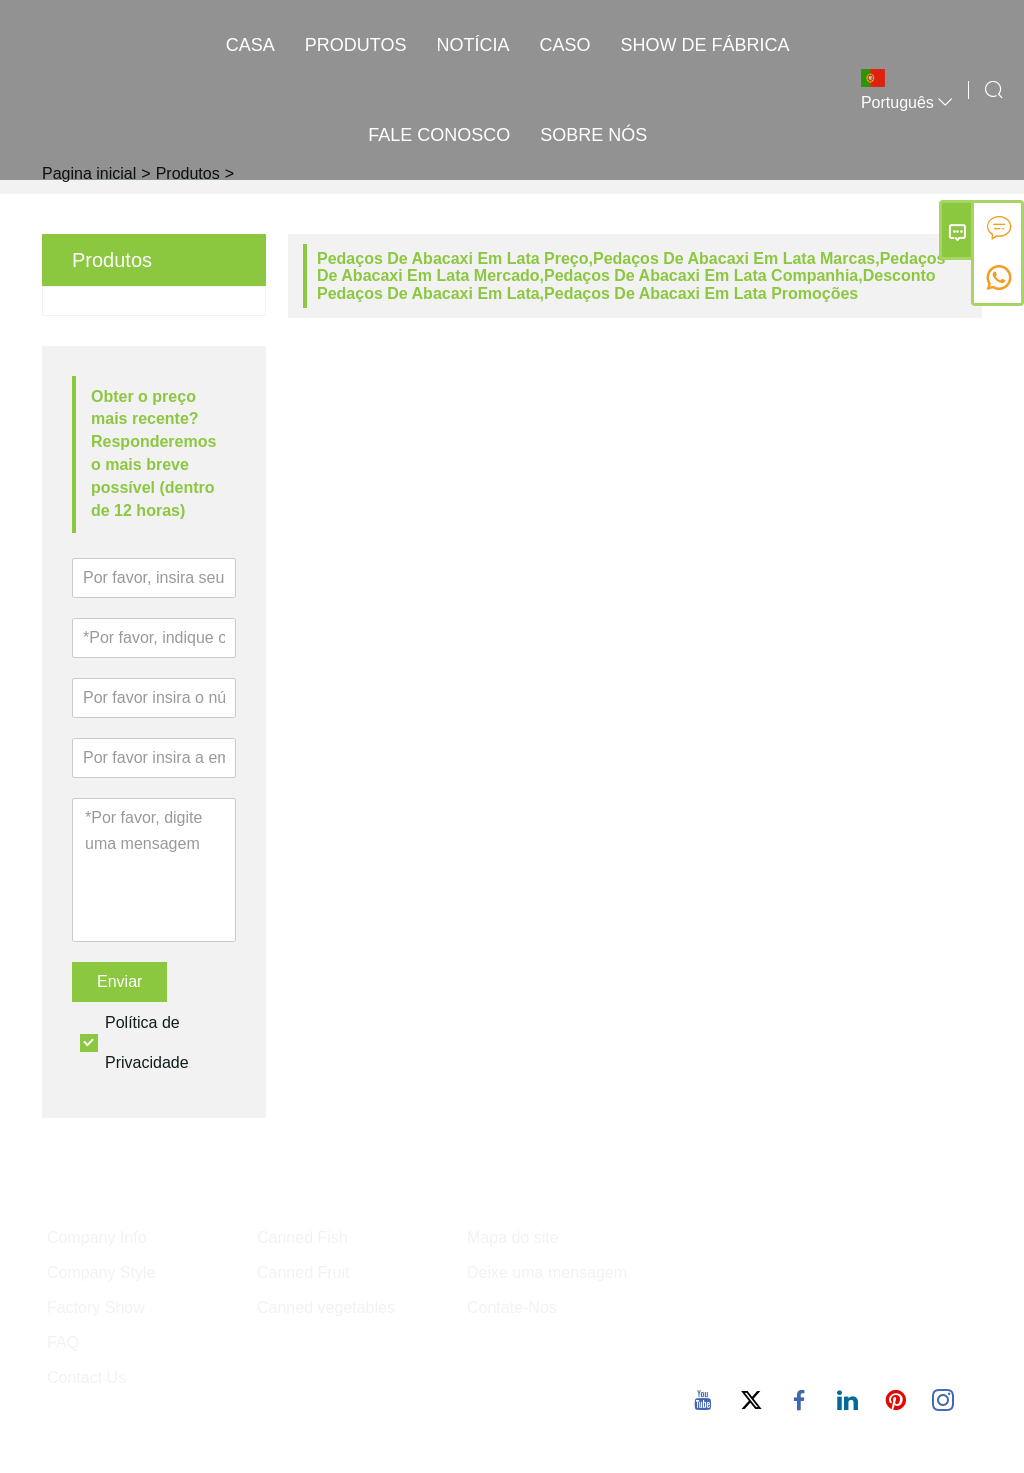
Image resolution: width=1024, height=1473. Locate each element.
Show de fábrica (705, 45)
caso (565, 45)
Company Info (97, 1237)
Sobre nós (593, 135)
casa (250, 45)
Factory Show (96, 1307)
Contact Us (86, 1377)
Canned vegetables (326, 1307)
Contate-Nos (512, 1307)
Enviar (119, 981)
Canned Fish (302, 1237)
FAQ (63, 1342)
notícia (473, 45)
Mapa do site (513, 1237)
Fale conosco (439, 135)
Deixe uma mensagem (547, 1272)
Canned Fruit (303, 1272)
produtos (356, 45)
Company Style (101, 1272)
